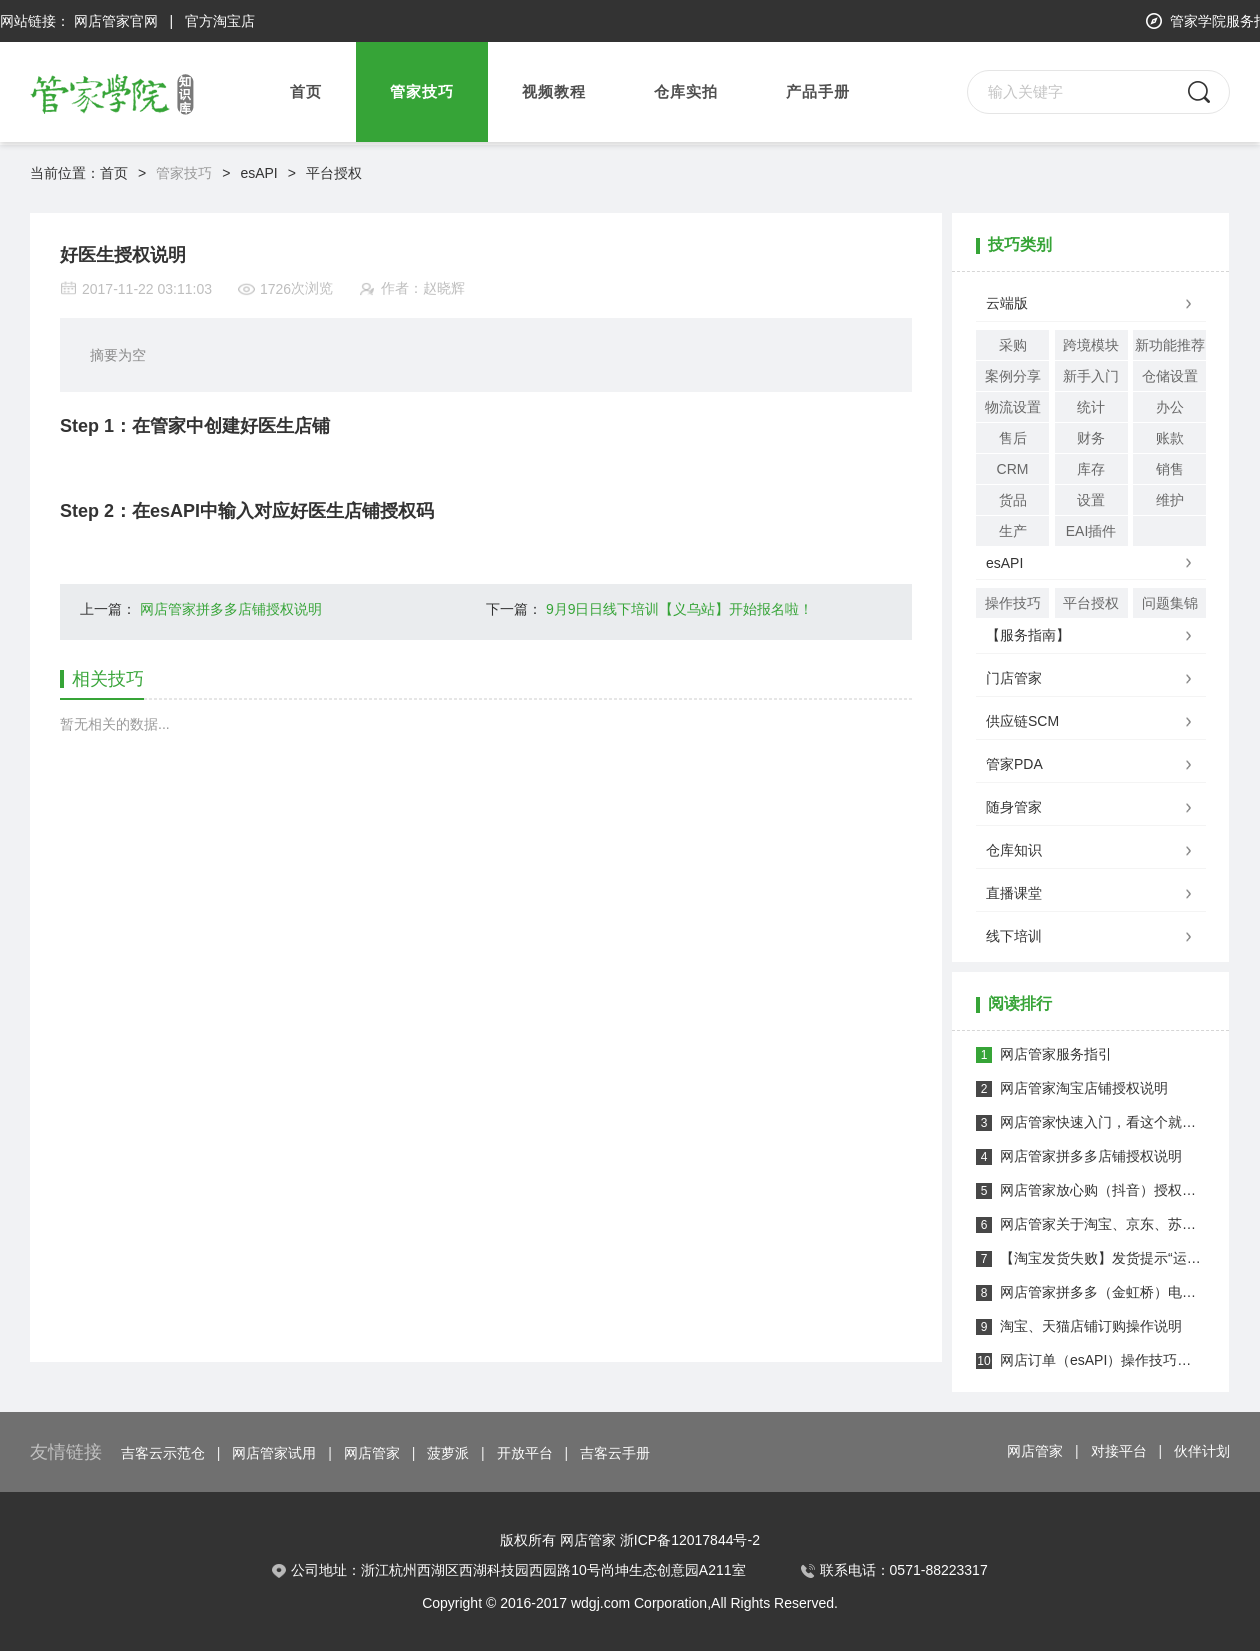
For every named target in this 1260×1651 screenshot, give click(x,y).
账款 (1170, 438)
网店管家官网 (116, 21)
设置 (1091, 500)
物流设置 (1013, 407)
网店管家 (372, 1453)
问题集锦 (1170, 603)
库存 (1091, 469)
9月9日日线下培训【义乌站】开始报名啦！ (680, 609)
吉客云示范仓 (163, 1453)
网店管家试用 (274, 1453)
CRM (1013, 469)
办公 (1170, 407)
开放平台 (525, 1453)
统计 (1091, 407)
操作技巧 (1013, 603)
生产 (1013, 531)
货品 (1013, 500)
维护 (1170, 500)
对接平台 (1119, 1451)
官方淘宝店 (220, 21)
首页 (306, 92)
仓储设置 (1170, 376)
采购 (1013, 345)
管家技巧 (184, 173)
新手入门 (1091, 376)
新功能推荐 (1170, 345)
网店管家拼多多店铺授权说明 (231, 609)
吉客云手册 (615, 1453)
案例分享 (1013, 376)
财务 (1091, 438)
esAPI (258, 173)
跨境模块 (1091, 345)
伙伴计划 (1202, 1451)
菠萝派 (448, 1453)
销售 (1170, 469)
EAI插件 (1091, 531)
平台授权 (334, 173)
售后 (1013, 438)
